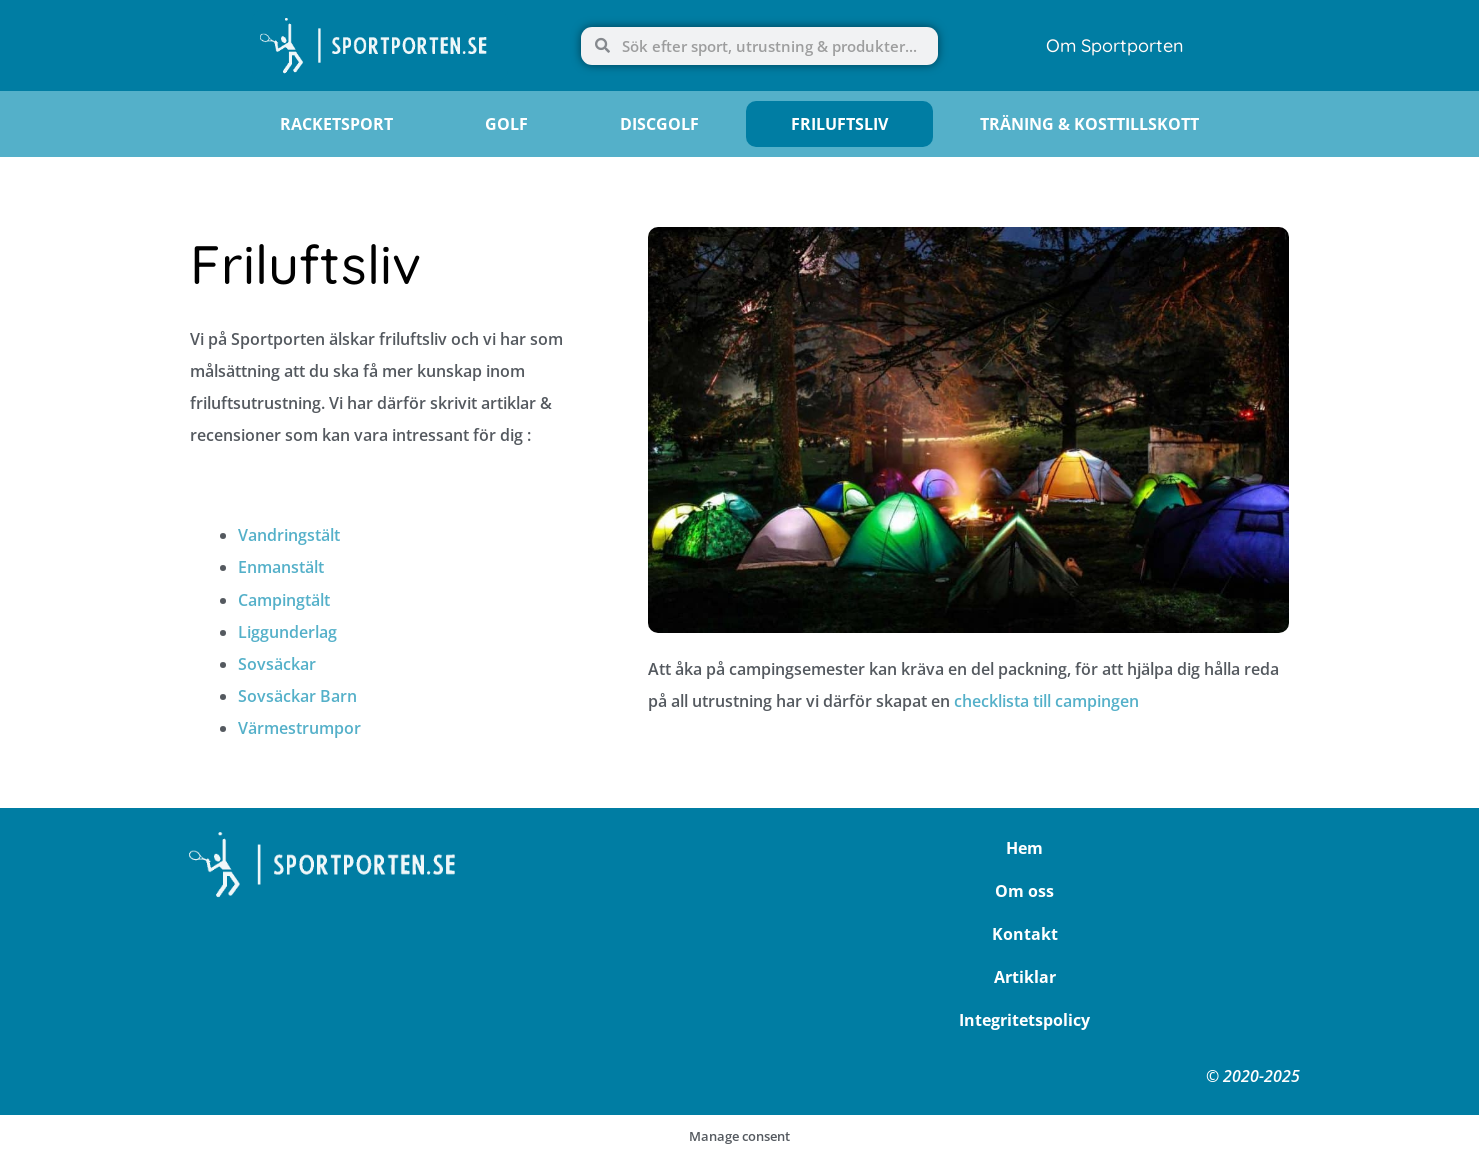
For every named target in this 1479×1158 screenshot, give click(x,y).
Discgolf (659, 124)
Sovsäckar (277, 664)
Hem (1024, 848)
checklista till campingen (1046, 701)
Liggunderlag (287, 632)
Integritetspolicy (1024, 1020)
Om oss (1024, 891)
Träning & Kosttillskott (1089, 124)
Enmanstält (281, 567)
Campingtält (284, 600)
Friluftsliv (839, 124)
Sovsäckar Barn (297, 696)
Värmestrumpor (299, 728)
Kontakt (1025, 934)
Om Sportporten (1115, 45)
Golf (506, 124)
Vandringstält (289, 535)
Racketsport (336, 124)
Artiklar (1025, 977)
